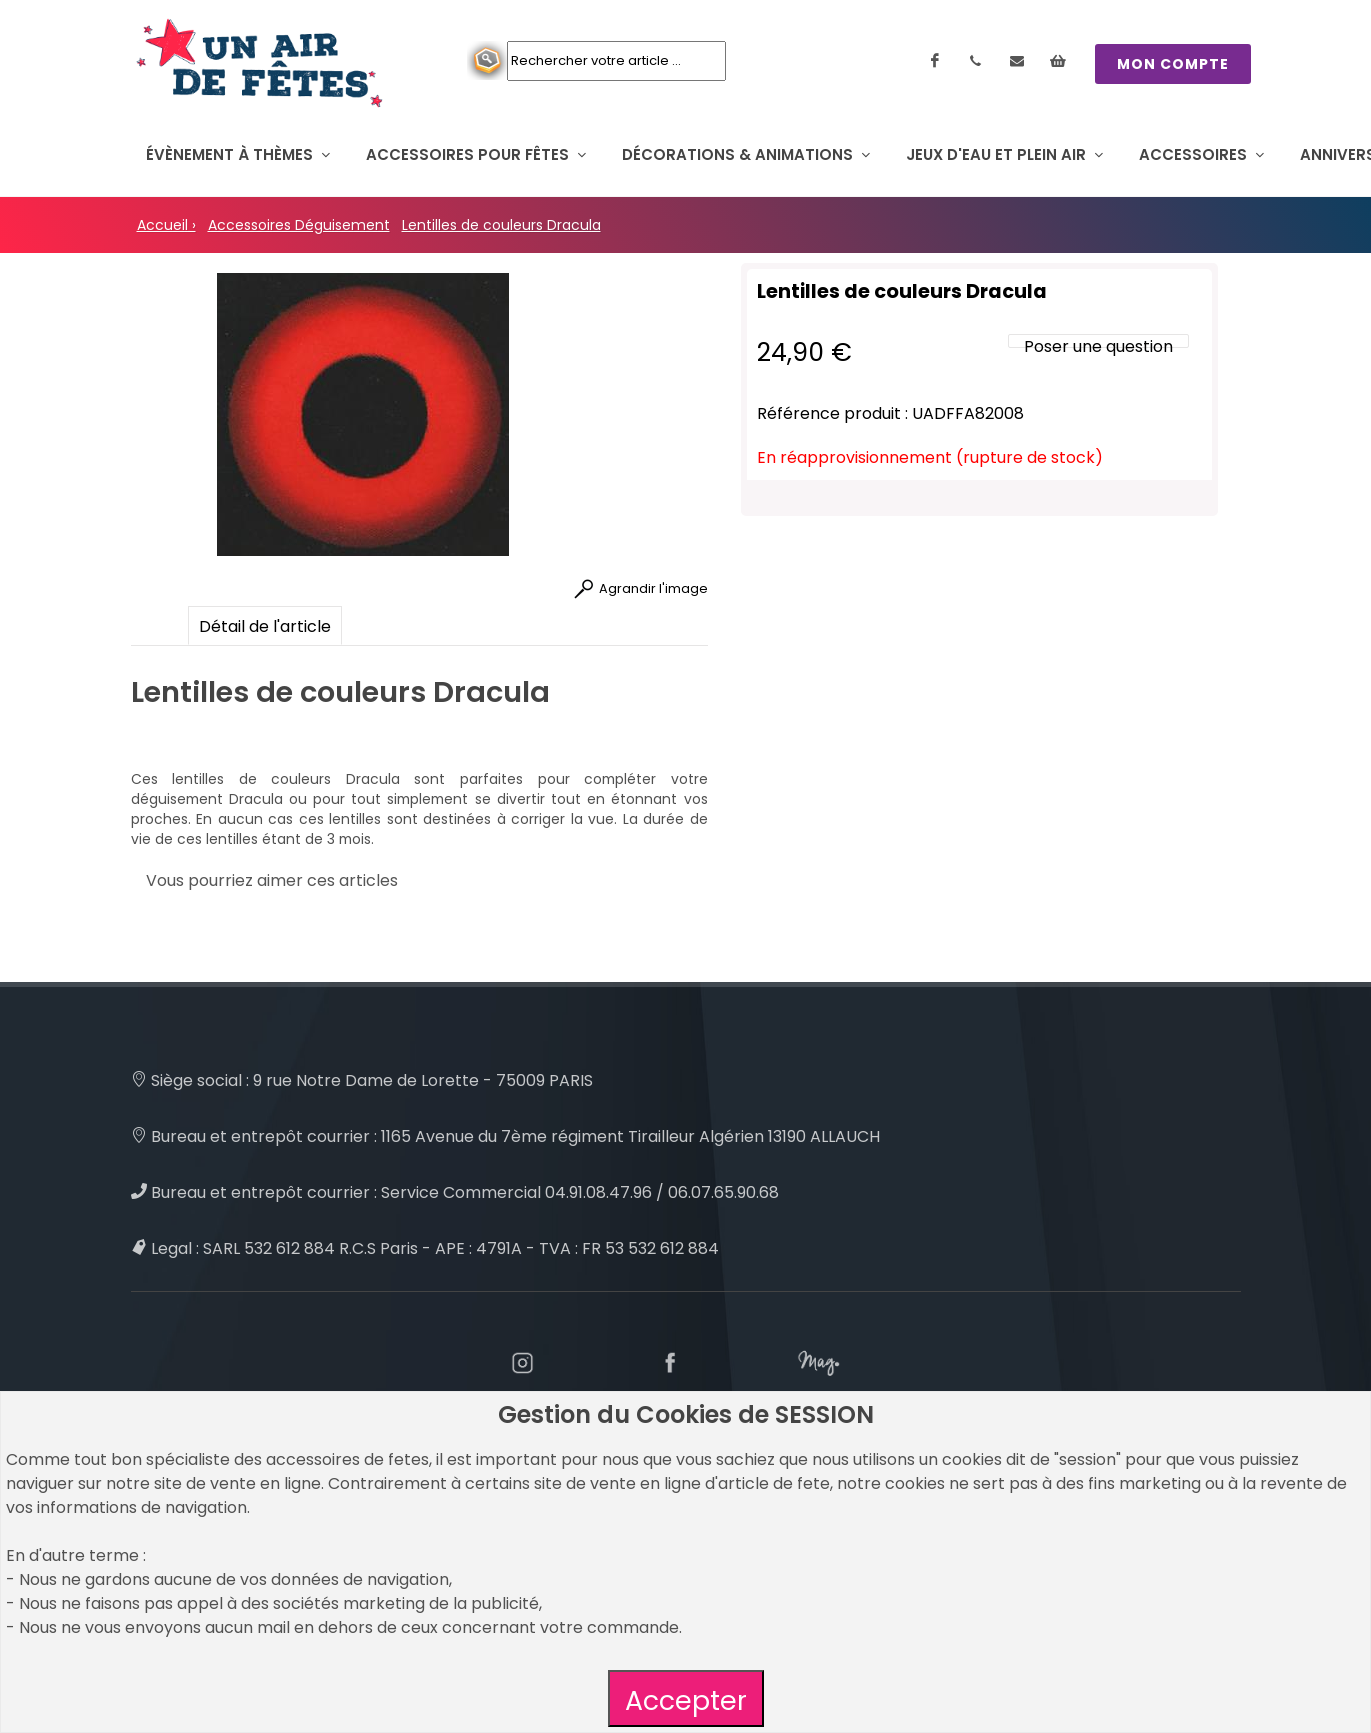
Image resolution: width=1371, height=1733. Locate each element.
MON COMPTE (1173, 64)
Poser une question (1098, 346)
